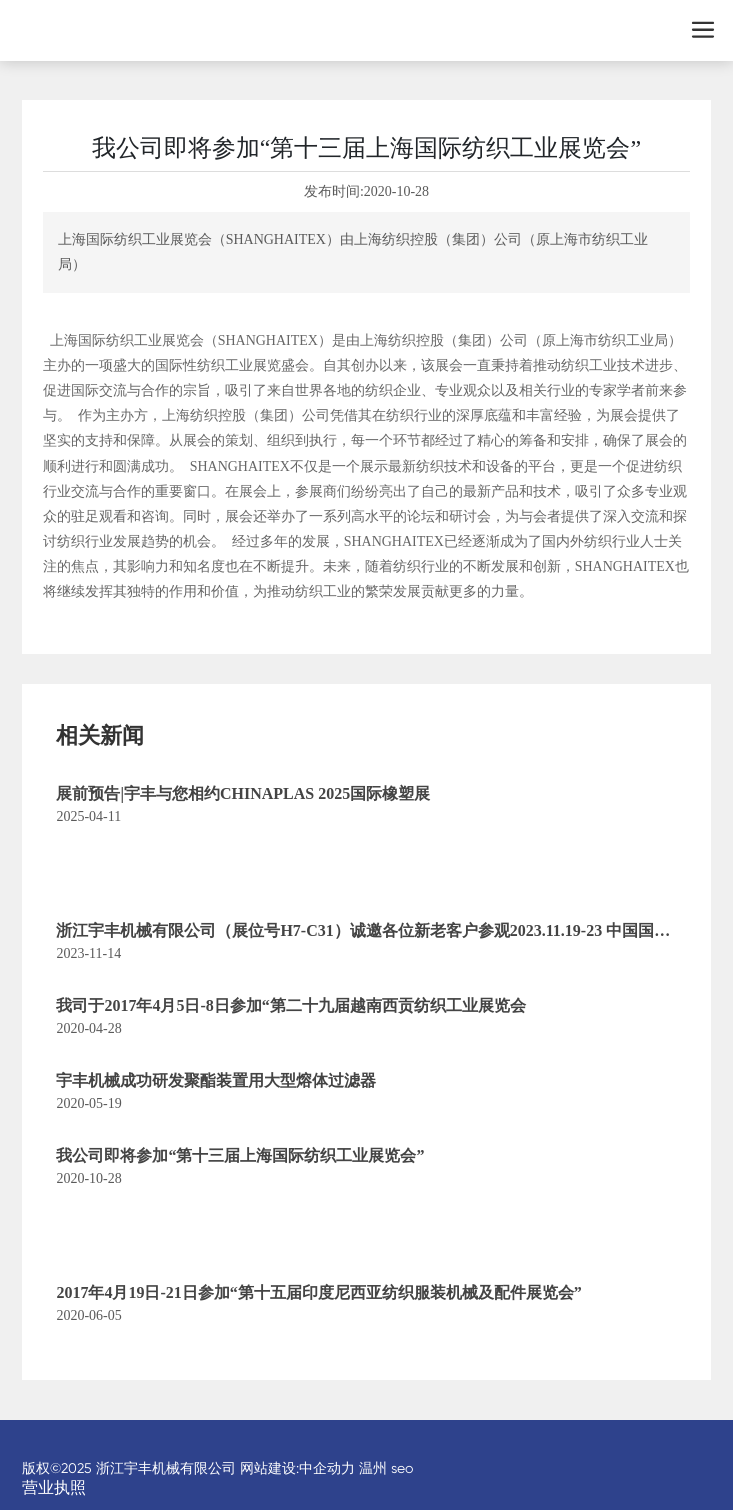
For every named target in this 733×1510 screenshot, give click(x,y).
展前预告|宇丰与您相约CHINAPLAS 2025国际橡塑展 (243, 793)
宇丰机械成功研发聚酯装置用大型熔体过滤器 (216, 1080)
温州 (373, 1468)
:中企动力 (325, 1468)
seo (402, 1468)
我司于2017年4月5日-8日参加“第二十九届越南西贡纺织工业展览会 (290, 1005)
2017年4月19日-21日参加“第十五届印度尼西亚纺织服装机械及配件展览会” (318, 1292)
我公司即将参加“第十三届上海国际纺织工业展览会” (240, 1155)
